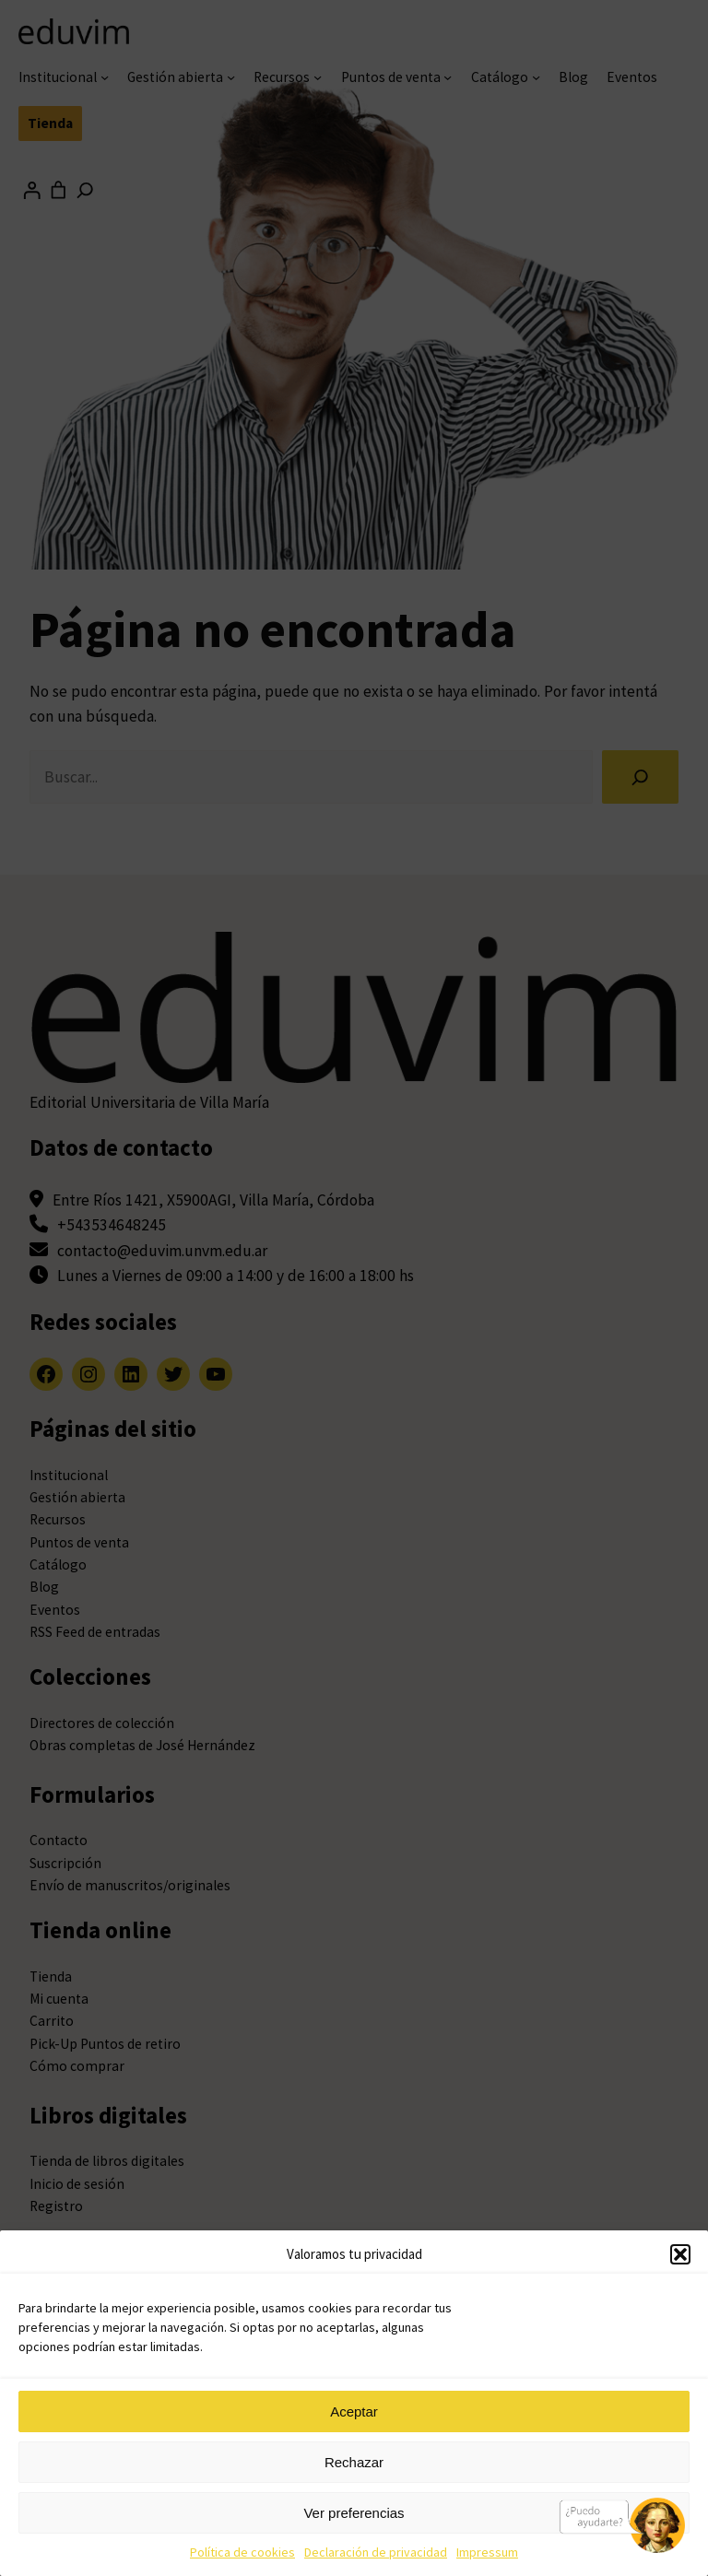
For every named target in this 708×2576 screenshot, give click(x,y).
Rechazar (354, 2462)
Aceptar (354, 2411)
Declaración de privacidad (375, 2552)
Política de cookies (242, 2552)
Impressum (487, 2552)
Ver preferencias (353, 2513)
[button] (680, 2254)
